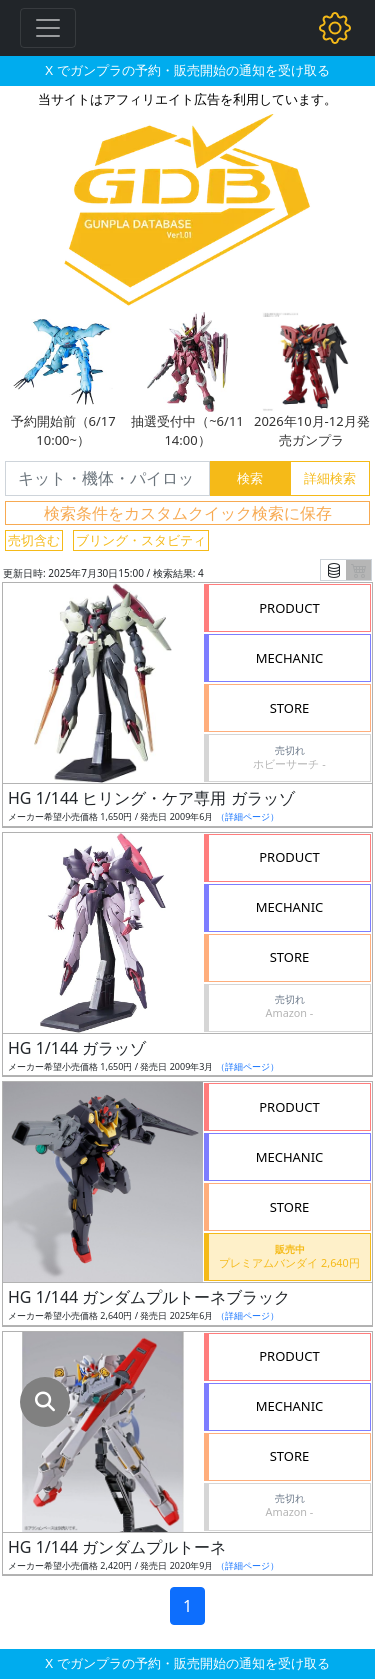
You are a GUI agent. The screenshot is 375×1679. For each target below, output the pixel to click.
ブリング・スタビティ (141, 540)
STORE (290, 708)
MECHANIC (290, 658)
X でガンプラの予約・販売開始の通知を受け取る (187, 70)
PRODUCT (289, 608)
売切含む (34, 540)
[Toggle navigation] (48, 28)
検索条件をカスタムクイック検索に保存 (188, 513)
